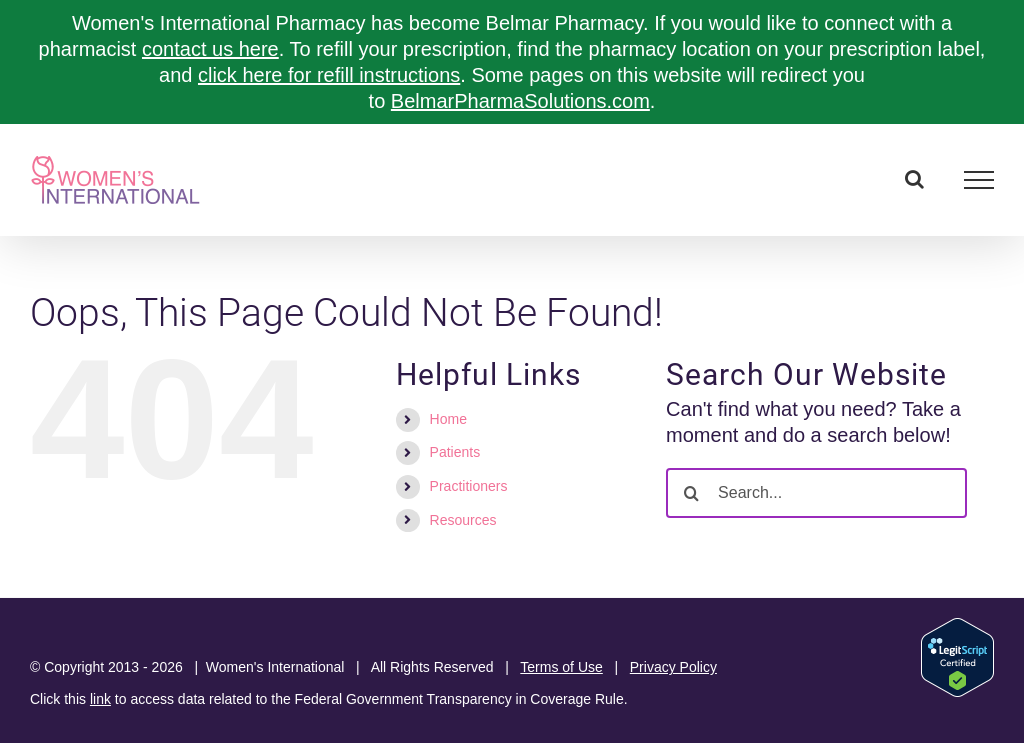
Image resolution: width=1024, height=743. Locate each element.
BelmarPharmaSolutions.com (520, 101)
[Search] (691, 493)
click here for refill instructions (329, 75)
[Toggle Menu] (979, 180)
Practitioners (469, 486)
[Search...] (816, 493)
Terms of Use (561, 667)
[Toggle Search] (914, 179)
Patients (455, 452)
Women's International (275, 667)
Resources (463, 520)
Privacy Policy (673, 667)
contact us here (210, 49)
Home (448, 419)
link (100, 699)
